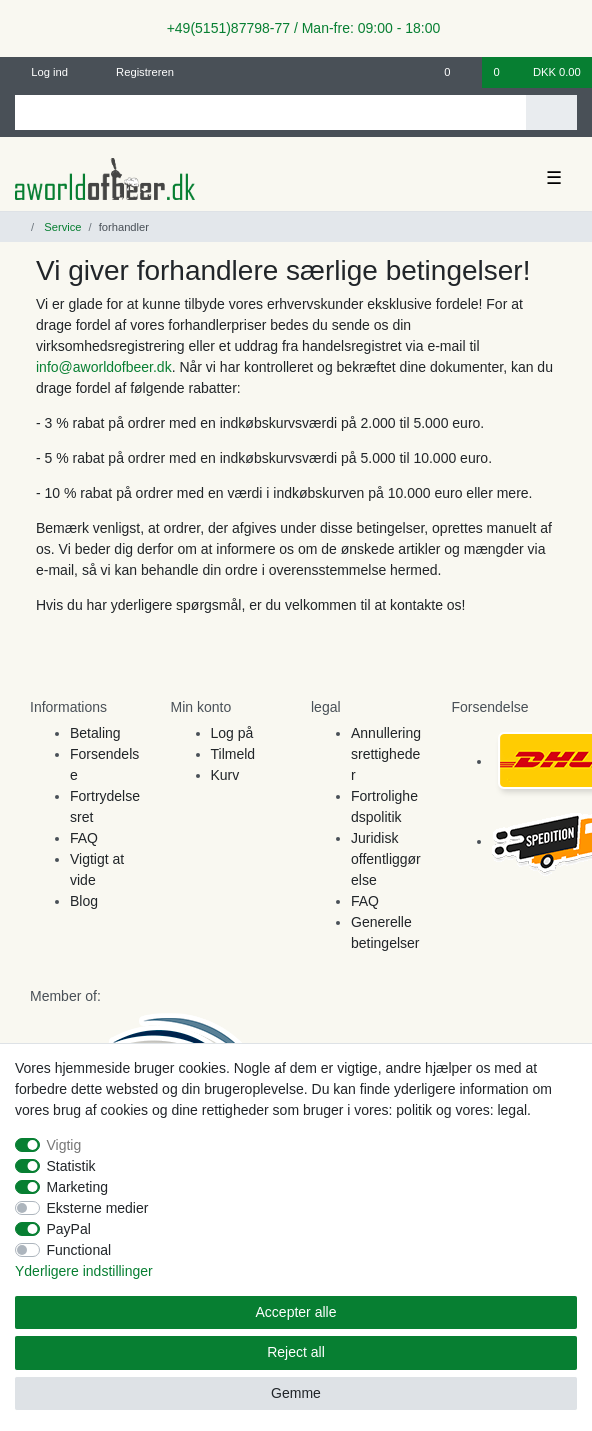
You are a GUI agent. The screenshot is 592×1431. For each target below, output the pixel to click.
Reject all (296, 1352)
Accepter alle (296, 1312)
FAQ (84, 838)
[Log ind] (42, 72)
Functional (79, 1250)
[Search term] (270, 112)
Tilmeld (233, 754)
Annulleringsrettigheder (386, 754)
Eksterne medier (98, 1208)
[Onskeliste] (457, 72)
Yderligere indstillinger (84, 1271)
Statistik (71, 1166)
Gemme (296, 1393)
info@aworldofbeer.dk (104, 367)
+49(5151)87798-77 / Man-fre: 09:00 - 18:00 (296, 28)
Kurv (225, 775)
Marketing (77, 1187)
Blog (84, 901)
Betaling (95, 733)
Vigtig (64, 1145)
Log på (232, 733)
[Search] (551, 112)
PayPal (69, 1229)
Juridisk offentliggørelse (386, 859)
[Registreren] (133, 72)
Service (61, 227)
